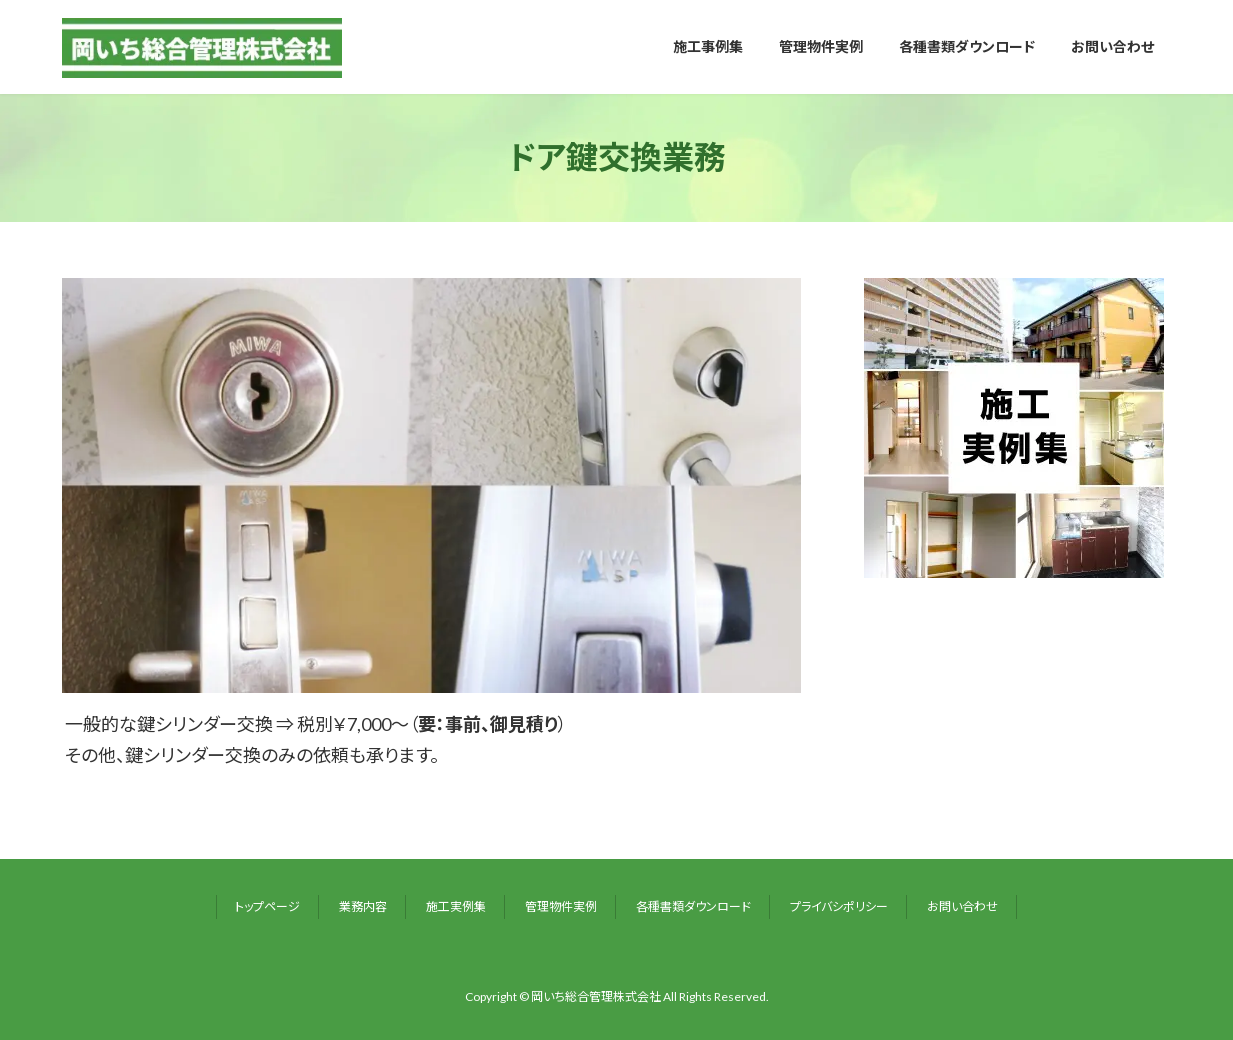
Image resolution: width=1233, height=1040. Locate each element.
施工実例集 (456, 906)
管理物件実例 (561, 906)
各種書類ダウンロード (693, 906)
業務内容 (363, 906)
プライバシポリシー (839, 906)
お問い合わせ (962, 906)
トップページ (267, 906)
